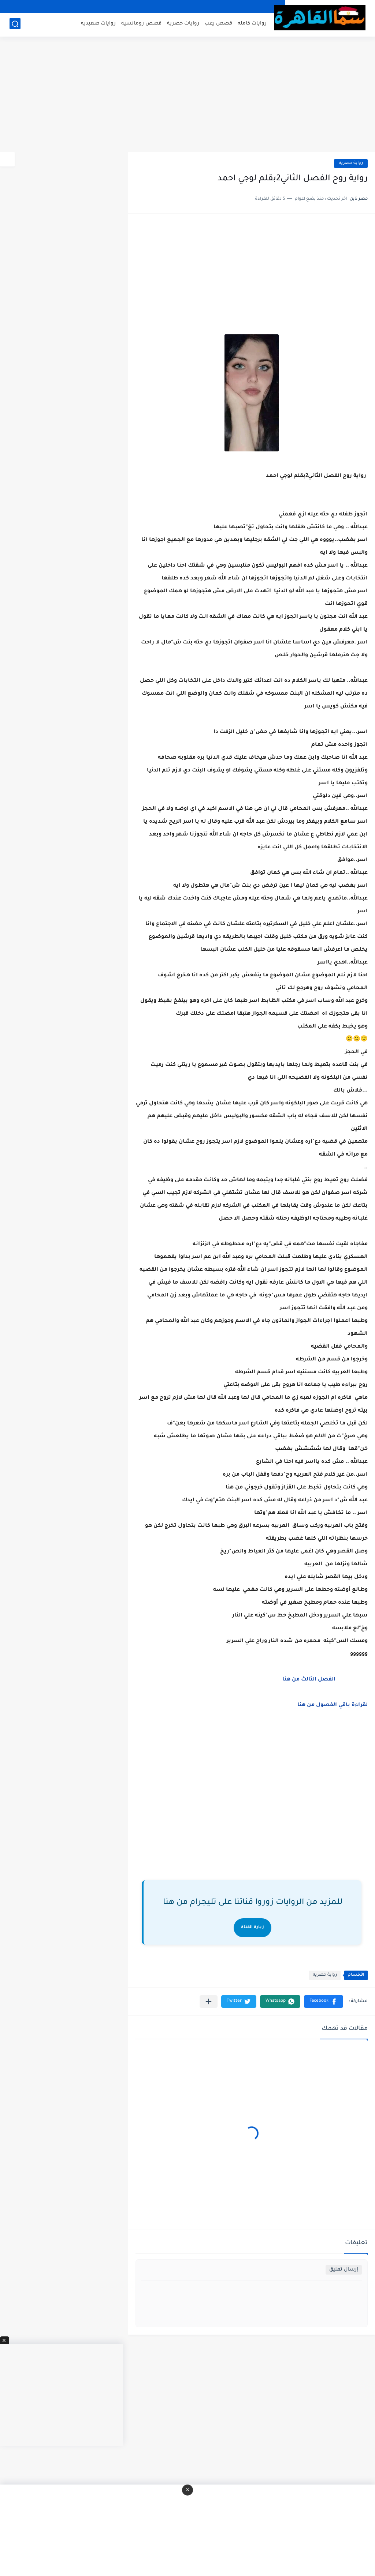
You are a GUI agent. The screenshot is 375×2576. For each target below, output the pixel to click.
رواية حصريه (351, 163)
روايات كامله (252, 24)
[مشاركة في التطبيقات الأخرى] (209, 2001)
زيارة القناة (252, 1927)
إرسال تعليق (343, 2269)
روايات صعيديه (98, 24)
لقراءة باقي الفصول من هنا (332, 1705)
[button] (323, 2001)
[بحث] (15, 24)
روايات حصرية (183, 24)
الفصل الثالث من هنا (308, 1680)
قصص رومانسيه (141, 24)
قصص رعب (218, 24)
